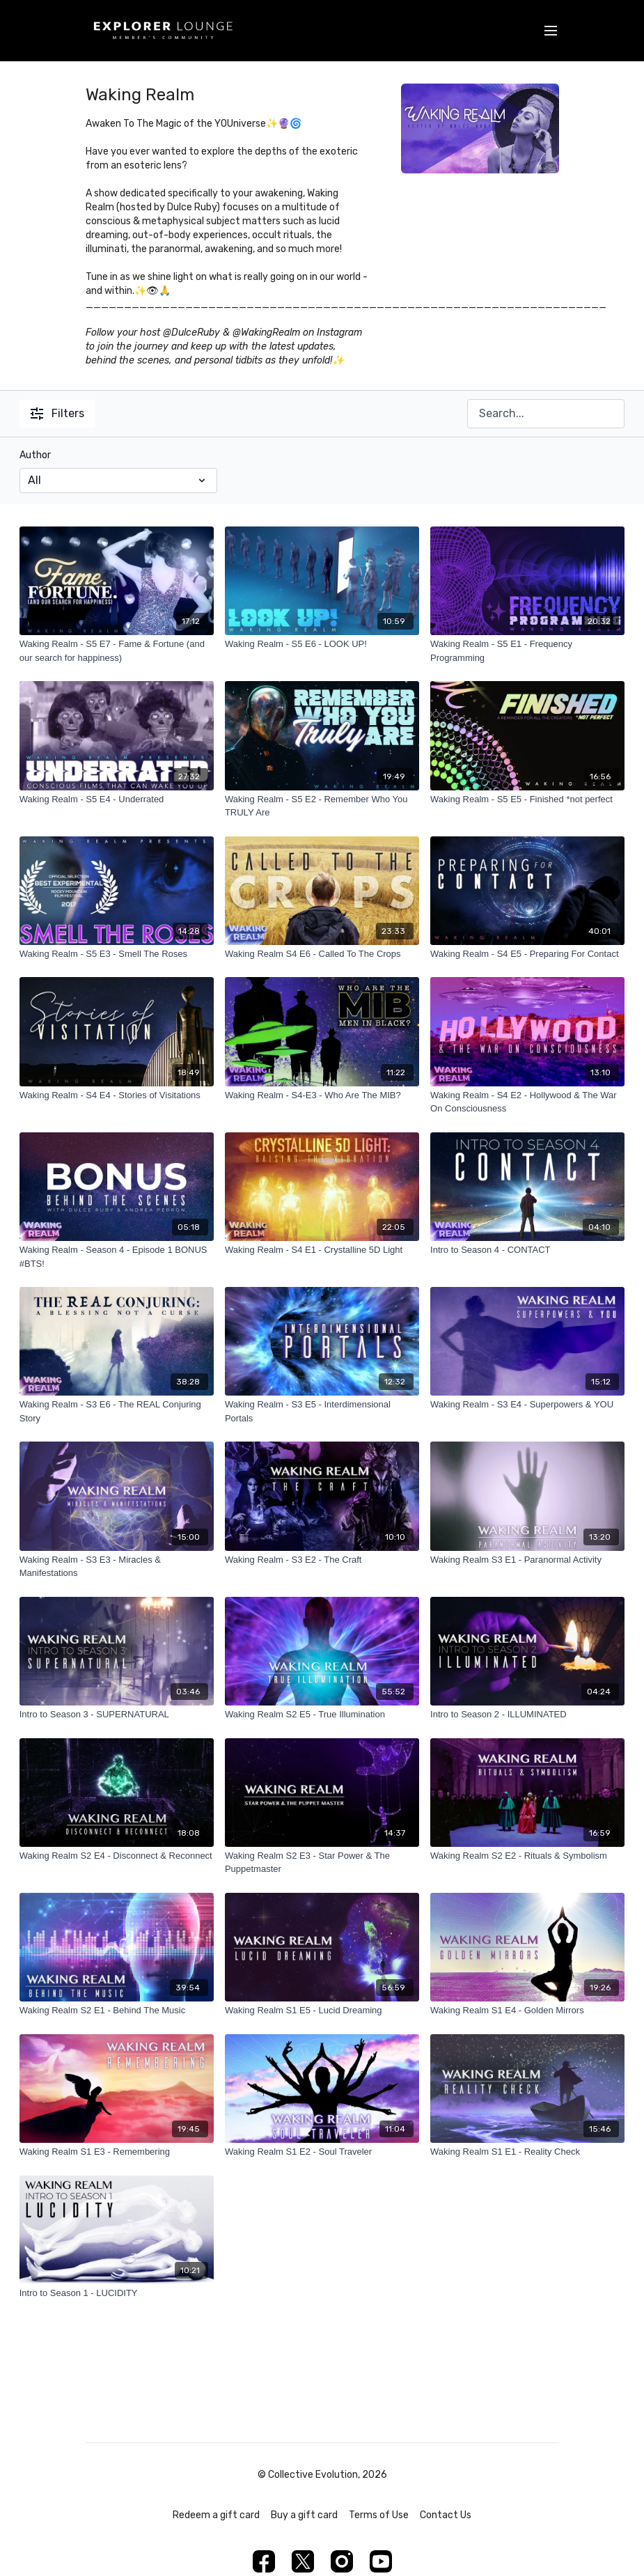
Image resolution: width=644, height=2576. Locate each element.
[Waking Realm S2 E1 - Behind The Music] (116, 2010)
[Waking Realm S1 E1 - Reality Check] (527, 2152)
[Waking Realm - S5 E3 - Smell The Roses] (116, 954)
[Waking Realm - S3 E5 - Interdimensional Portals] (322, 1411)
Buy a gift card (304, 2515)
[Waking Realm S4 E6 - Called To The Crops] (322, 954)
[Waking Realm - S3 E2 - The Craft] (322, 1560)
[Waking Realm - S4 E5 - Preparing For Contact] (527, 954)
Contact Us (445, 2515)
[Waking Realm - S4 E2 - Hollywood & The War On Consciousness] (527, 1102)
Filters (57, 413)
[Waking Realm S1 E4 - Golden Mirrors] (527, 2010)
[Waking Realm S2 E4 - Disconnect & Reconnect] (116, 1856)
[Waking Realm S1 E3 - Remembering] (116, 2152)
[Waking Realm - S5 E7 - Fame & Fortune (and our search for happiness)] (116, 650)
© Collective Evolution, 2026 (322, 2475)
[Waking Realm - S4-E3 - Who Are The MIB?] (322, 1095)
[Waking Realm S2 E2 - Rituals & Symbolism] (527, 1856)
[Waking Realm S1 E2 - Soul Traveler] (322, 2152)
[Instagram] (342, 2561)
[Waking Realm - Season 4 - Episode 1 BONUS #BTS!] (116, 1256)
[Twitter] (303, 2561)
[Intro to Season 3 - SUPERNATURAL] (116, 1715)
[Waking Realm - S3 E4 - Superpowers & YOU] (527, 1405)
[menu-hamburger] (550, 31)
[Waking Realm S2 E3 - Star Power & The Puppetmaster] (322, 1862)
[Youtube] (381, 2561)
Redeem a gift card (216, 2515)
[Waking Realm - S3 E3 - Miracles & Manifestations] (116, 1566)
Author (35, 455)
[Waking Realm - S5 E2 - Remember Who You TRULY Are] (322, 806)
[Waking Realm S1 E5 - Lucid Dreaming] (322, 2010)
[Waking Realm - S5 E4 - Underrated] (116, 799)
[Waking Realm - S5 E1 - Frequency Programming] (527, 650)
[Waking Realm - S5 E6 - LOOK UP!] (322, 644)
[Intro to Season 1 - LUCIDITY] (116, 2293)
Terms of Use (379, 2515)
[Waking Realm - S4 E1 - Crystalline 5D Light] (322, 1250)
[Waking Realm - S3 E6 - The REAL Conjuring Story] (116, 1411)
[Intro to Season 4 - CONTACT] (527, 1250)
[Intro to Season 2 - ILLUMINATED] (527, 1715)
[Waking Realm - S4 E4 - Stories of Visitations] (116, 1095)
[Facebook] (264, 2561)
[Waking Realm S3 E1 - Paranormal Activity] (527, 1560)
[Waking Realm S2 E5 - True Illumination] (322, 1715)
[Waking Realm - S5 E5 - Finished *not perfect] (527, 799)
